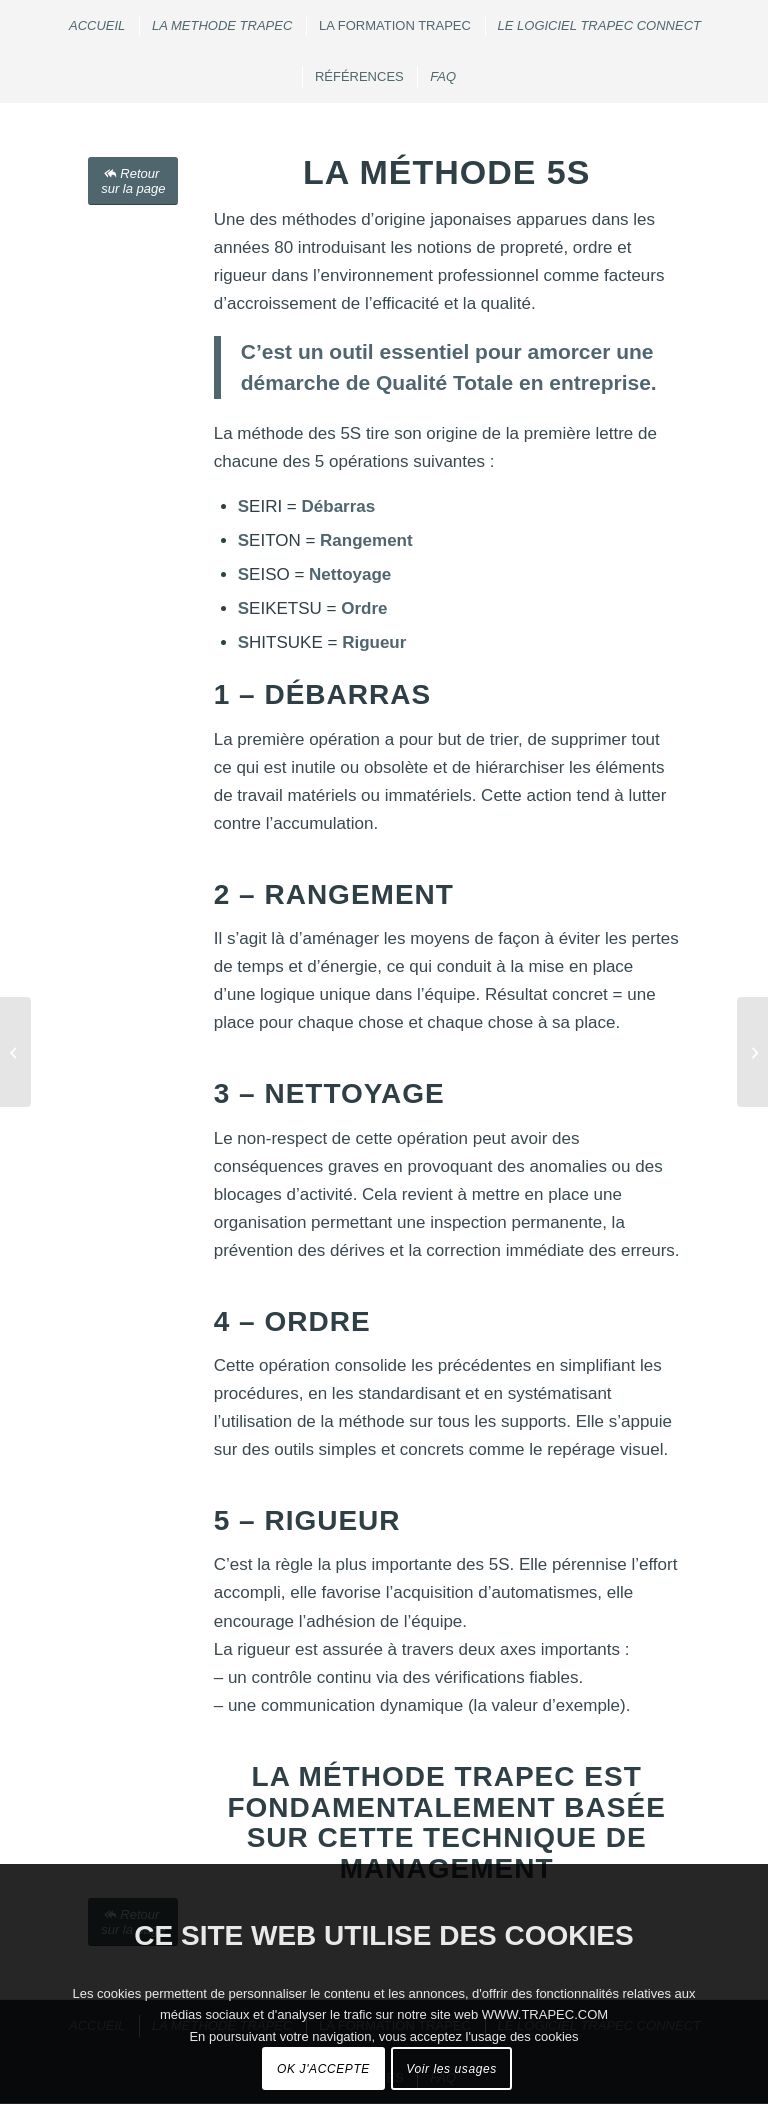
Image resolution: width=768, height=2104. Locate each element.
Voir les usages (451, 2069)
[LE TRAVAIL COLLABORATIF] (752, 1052)
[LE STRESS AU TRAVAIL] (15, 1052)
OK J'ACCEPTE (323, 2069)
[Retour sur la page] (133, 181)
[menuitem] (96, 25)
